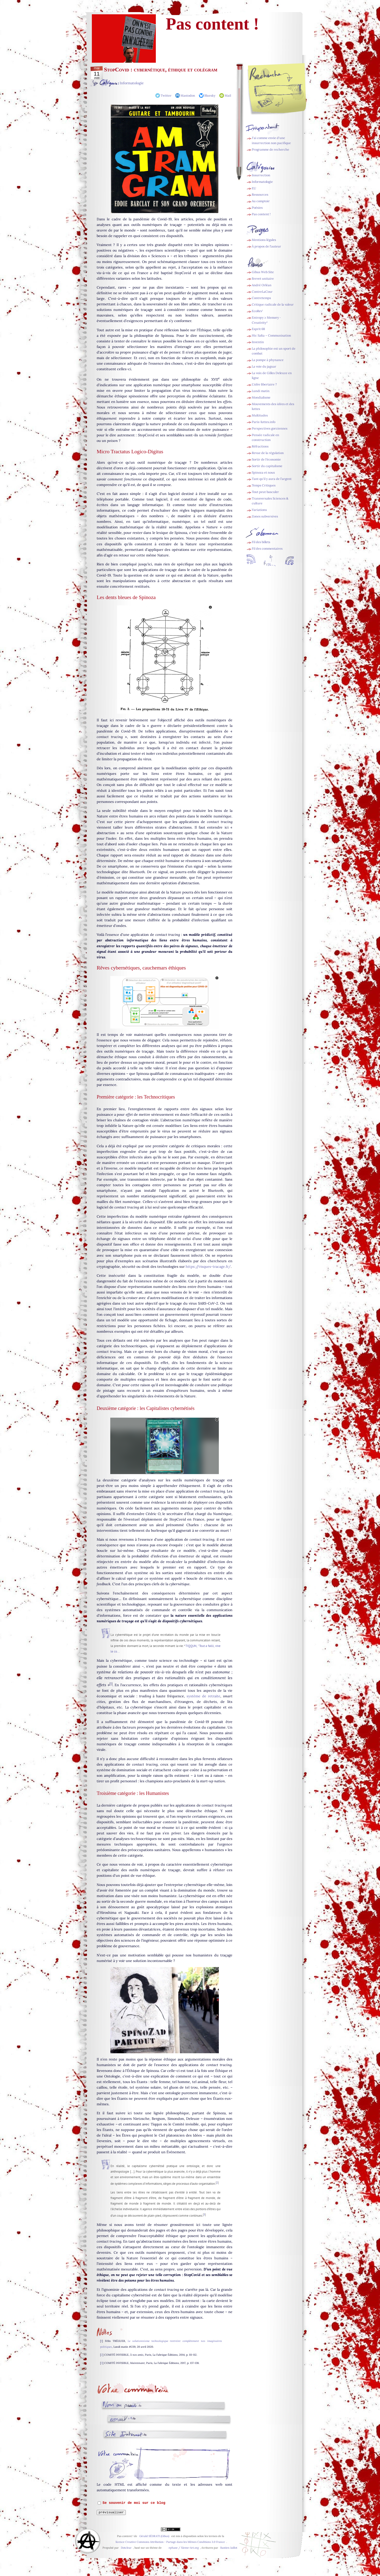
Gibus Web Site (263, 272)
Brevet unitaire (263, 279)
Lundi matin (260, 391)
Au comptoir (261, 201)
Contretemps (261, 298)
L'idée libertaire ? (264, 384)
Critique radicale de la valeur (273, 304)
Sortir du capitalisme (267, 466)
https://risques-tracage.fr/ (208, 1266)
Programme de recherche (270, 149)
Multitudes (260, 415)
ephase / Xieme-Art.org (184, 2548)
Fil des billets (261, 542)
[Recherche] (287, 90)
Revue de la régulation (268, 453)
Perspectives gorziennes (269, 428)
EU (254, 188)
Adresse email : (122, 2419)
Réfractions (260, 446)
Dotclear (126, 2548)
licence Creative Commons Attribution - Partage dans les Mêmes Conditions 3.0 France (170, 2542)
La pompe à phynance (268, 360)
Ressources (260, 194)
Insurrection (261, 175)
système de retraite (203, 1696)
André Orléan (261, 285)
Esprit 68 (258, 329)
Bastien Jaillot (228, 2548)
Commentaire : (119, 2457)
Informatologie (132, 83)
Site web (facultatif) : (125, 2434)
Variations (259, 510)
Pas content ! (261, 214)
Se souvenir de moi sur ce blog (134, 2502)
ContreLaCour (262, 292)
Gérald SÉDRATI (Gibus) (154, 2536)
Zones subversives (265, 516)
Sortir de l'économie (266, 459)
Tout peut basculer (265, 492)
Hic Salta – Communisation (271, 335)
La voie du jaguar (264, 366)
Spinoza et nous (263, 472)
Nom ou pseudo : (120, 2405)
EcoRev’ (257, 311)
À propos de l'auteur (266, 246)
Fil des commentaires (267, 548)
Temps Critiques (264, 485)
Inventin (258, 342)
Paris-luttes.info (263, 422)
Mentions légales (264, 240)
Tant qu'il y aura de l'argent (272, 479)
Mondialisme (261, 397)
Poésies (257, 208)
